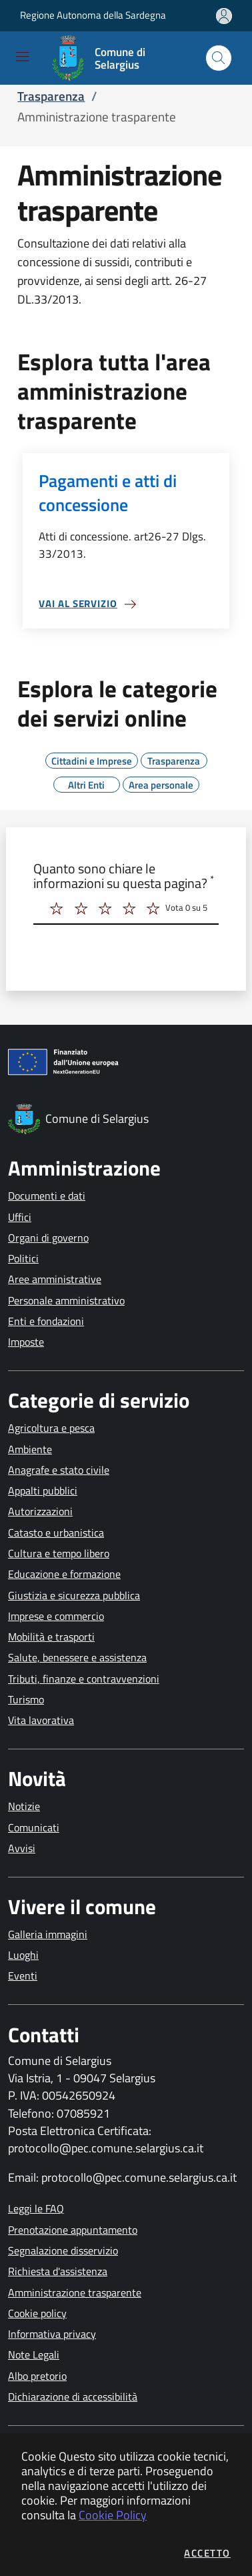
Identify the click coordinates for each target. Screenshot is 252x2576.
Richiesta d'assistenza (57, 2271)
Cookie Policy (113, 2515)
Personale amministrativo (66, 1300)
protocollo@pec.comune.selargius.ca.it (105, 2148)
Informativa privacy (52, 2334)
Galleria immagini (47, 1934)
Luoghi (23, 1955)
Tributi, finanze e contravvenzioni (83, 1679)
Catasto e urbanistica (56, 1533)
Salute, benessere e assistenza (77, 1657)
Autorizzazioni (40, 1511)
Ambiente (30, 1449)
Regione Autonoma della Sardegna (93, 15)
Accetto (207, 2553)
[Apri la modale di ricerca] (218, 58)
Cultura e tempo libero (58, 1553)
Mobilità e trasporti (51, 1637)
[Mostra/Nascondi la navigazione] (22, 56)
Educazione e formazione (64, 1574)
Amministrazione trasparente (74, 2292)
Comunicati (33, 1827)
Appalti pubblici (42, 1490)
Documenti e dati (46, 1196)
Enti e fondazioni (46, 1321)
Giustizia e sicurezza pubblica (74, 1595)
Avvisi (21, 1848)
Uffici (19, 1217)
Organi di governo (48, 1238)
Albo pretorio (37, 2376)
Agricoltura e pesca (51, 1428)
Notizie (24, 1806)
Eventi (22, 1976)
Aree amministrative (54, 1279)
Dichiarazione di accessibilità (72, 2397)
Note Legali (33, 2354)
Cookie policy (37, 2313)
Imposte (26, 1342)
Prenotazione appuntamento (72, 2230)
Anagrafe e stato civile (58, 1470)
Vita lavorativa (41, 1720)
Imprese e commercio (56, 1616)
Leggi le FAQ (36, 2208)
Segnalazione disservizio (63, 2250)
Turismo (26, 1699)
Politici (23, 1258)
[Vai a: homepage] (118, 58)
